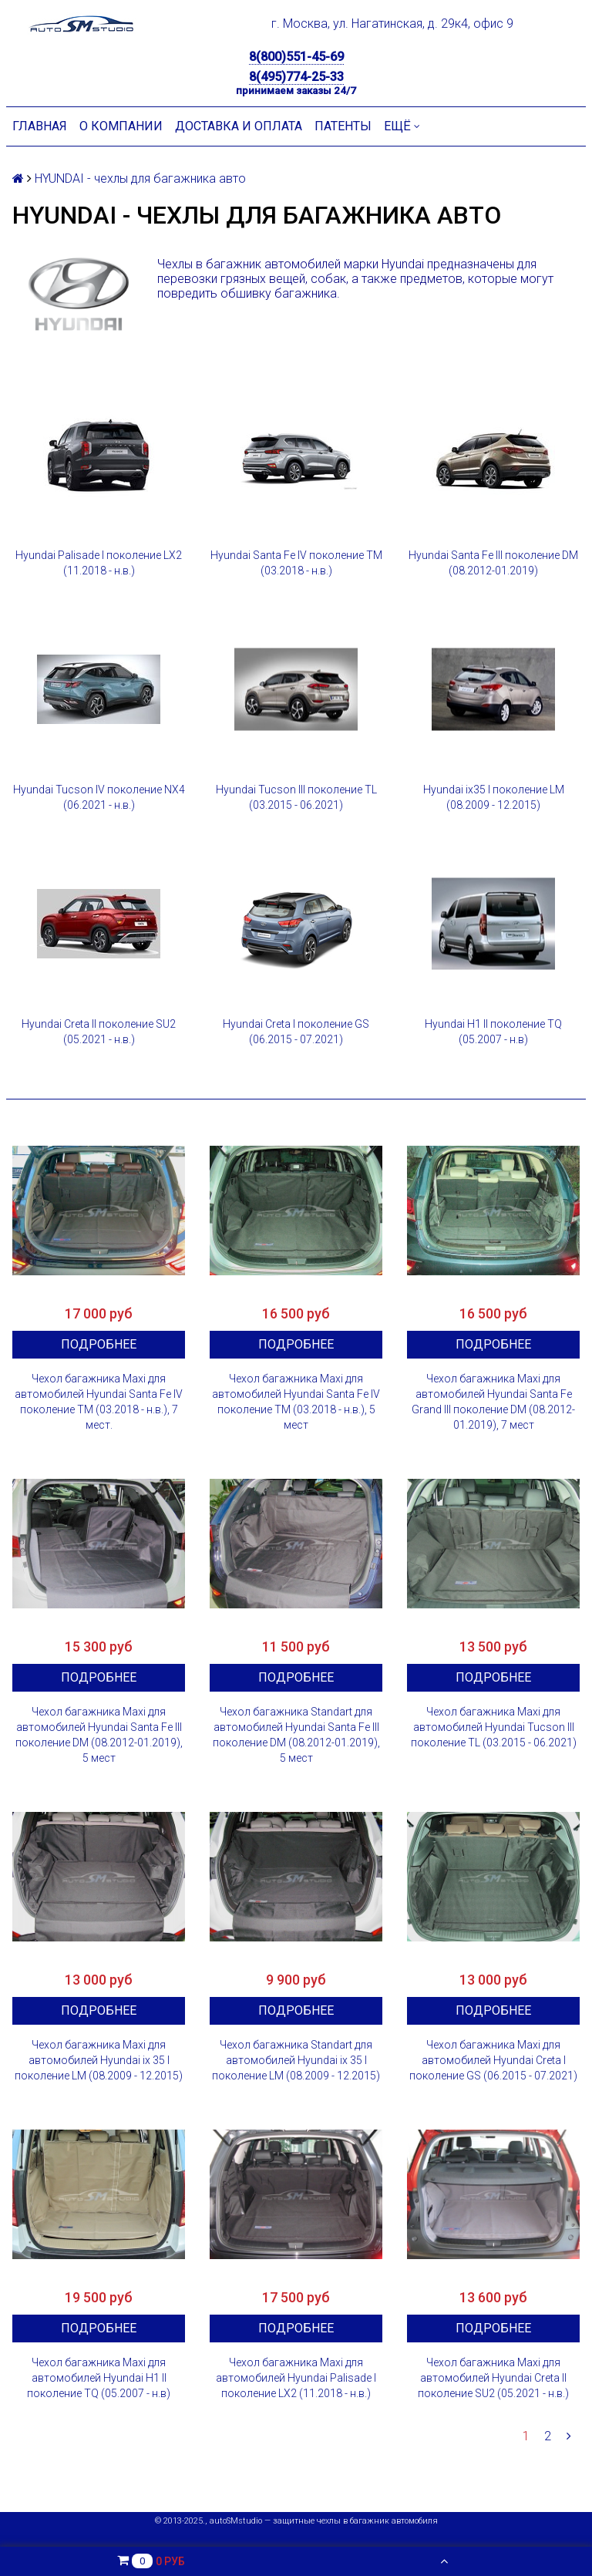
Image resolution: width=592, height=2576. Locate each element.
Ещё (402, 126)
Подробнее (98, 1344)
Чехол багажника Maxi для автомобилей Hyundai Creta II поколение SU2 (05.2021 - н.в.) (493, 2377)
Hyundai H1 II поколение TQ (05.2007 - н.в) (493, 1032)
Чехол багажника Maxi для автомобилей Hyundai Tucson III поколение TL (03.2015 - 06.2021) (494, 1727)
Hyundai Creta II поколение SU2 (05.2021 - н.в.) (99, 1032)
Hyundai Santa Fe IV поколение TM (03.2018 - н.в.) (296, 563)
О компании (121, 126)
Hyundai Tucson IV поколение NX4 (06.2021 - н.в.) (99, 797)
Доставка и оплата (238, 126)
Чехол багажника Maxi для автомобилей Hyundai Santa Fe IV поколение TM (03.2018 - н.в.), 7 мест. (99, 1401)
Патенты (343, 126)
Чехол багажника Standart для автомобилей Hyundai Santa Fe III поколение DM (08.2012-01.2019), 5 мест (296, 1735)
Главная (39, 126)
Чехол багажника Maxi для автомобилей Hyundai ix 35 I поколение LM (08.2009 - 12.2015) (99, 2060)
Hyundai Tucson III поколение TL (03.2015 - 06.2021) (296, 797)
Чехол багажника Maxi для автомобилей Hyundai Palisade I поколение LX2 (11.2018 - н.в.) (296, 2377)
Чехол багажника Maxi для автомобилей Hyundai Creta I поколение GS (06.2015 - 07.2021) (493, 2060)
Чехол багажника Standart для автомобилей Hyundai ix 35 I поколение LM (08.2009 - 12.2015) (296, 2060)
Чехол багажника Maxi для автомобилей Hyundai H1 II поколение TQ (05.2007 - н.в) (98, 2377)
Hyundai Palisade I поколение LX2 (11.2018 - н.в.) (98, 563)
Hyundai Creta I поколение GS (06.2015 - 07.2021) (296, 1032)
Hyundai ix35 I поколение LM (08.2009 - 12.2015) (493, 797)
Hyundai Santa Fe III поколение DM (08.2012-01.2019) (493, 563)
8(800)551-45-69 (296, 56)
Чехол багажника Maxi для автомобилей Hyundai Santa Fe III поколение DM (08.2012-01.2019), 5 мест (99, 1735)
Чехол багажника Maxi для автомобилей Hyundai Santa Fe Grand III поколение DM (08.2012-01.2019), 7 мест (493, 1401)
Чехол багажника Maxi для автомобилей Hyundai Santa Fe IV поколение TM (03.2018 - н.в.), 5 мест (296, 1401)
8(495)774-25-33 (296, 76)
